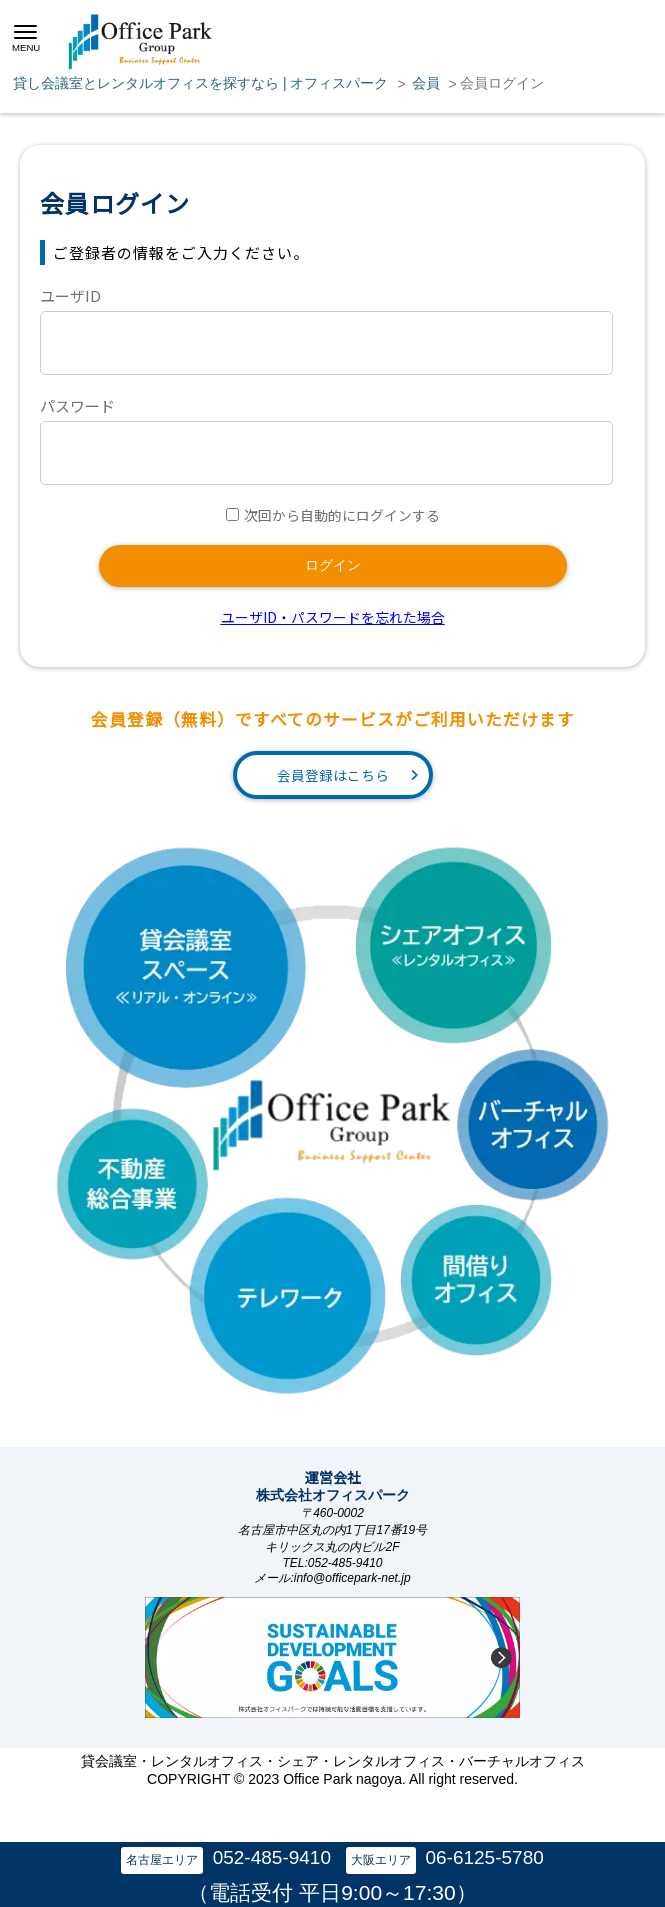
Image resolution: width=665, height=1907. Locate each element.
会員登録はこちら (333, 775)
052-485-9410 (272, 1857)
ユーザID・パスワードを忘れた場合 (333, 617)
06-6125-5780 (484, 1857)
